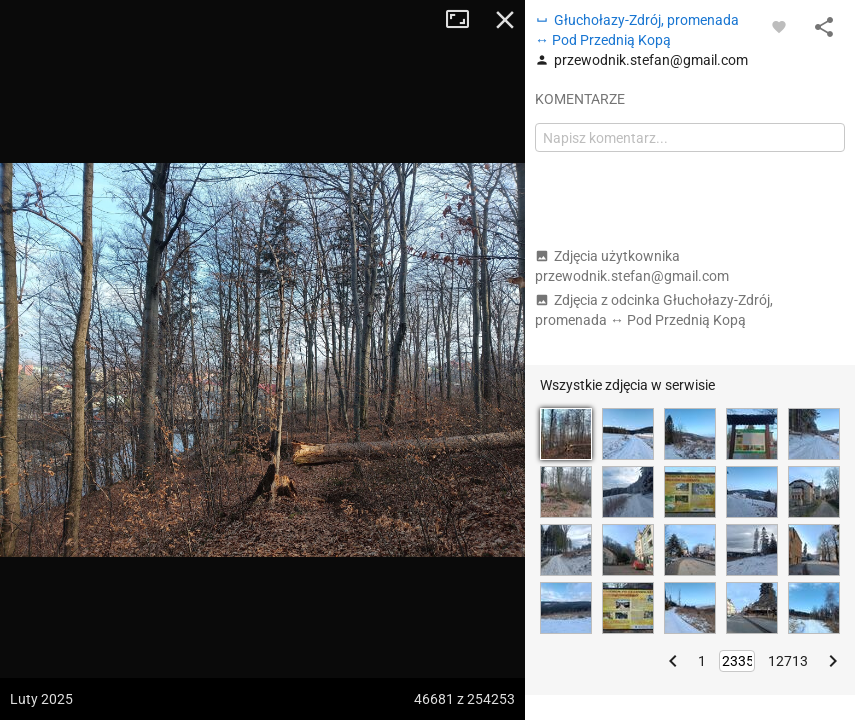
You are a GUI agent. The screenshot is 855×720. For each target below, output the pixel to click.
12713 (788, 661)
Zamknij (505, 20)
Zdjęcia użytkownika (632, 266)
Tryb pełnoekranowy (465, 20)
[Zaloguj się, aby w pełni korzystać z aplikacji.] (779, 26)
